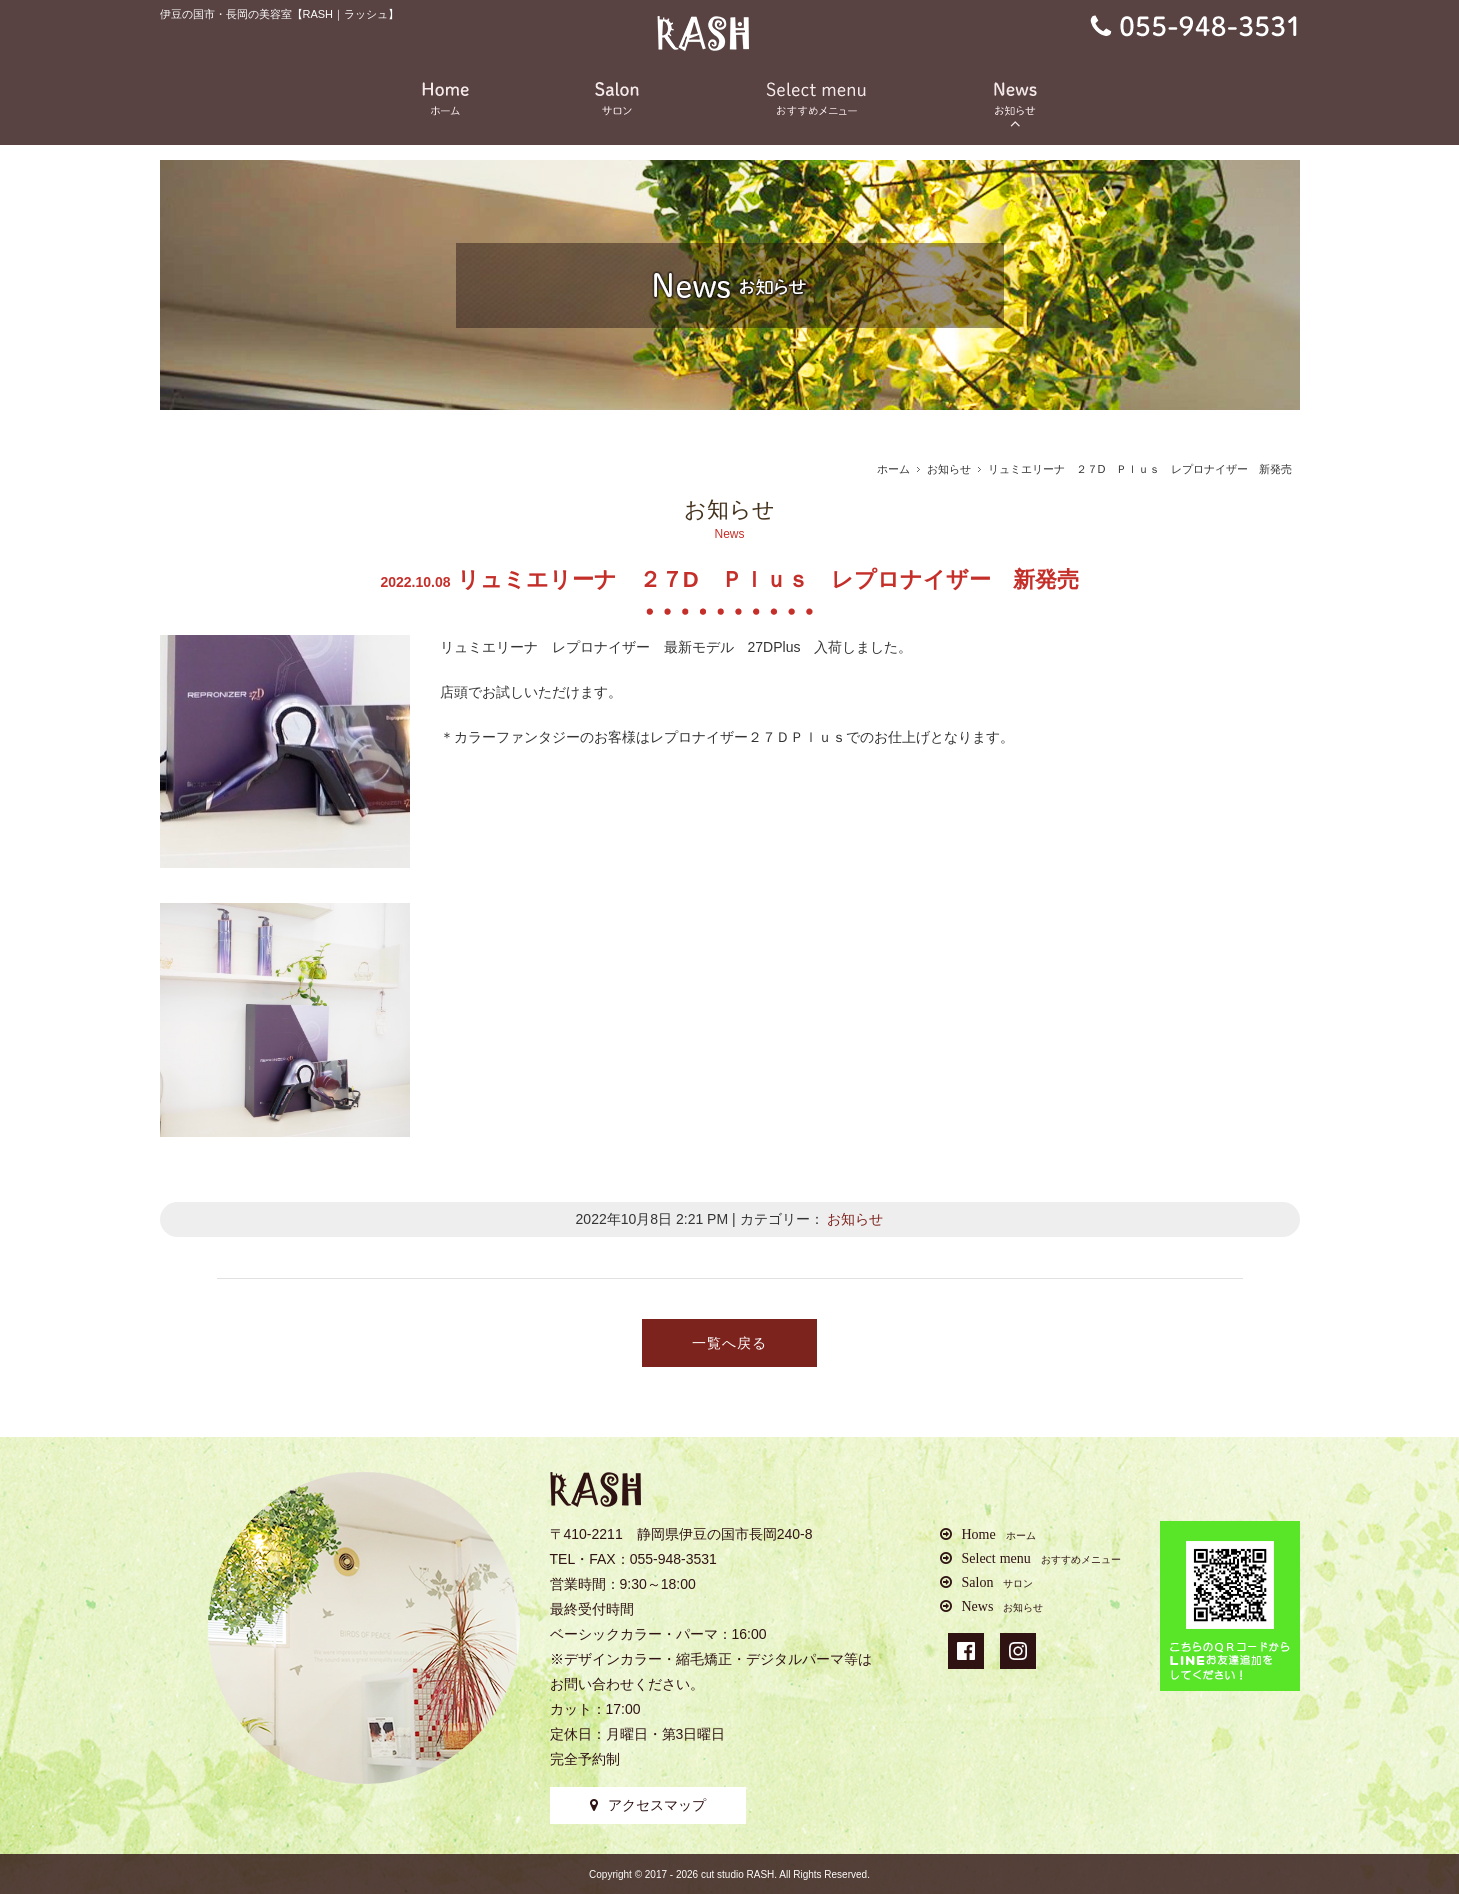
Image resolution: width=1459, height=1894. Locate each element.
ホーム (893, 469)
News (1003, 1606)
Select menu (1041, 1558)
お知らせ (949, 469)
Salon (998, 1582)
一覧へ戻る (729, 1343)
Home (999, 1534)
